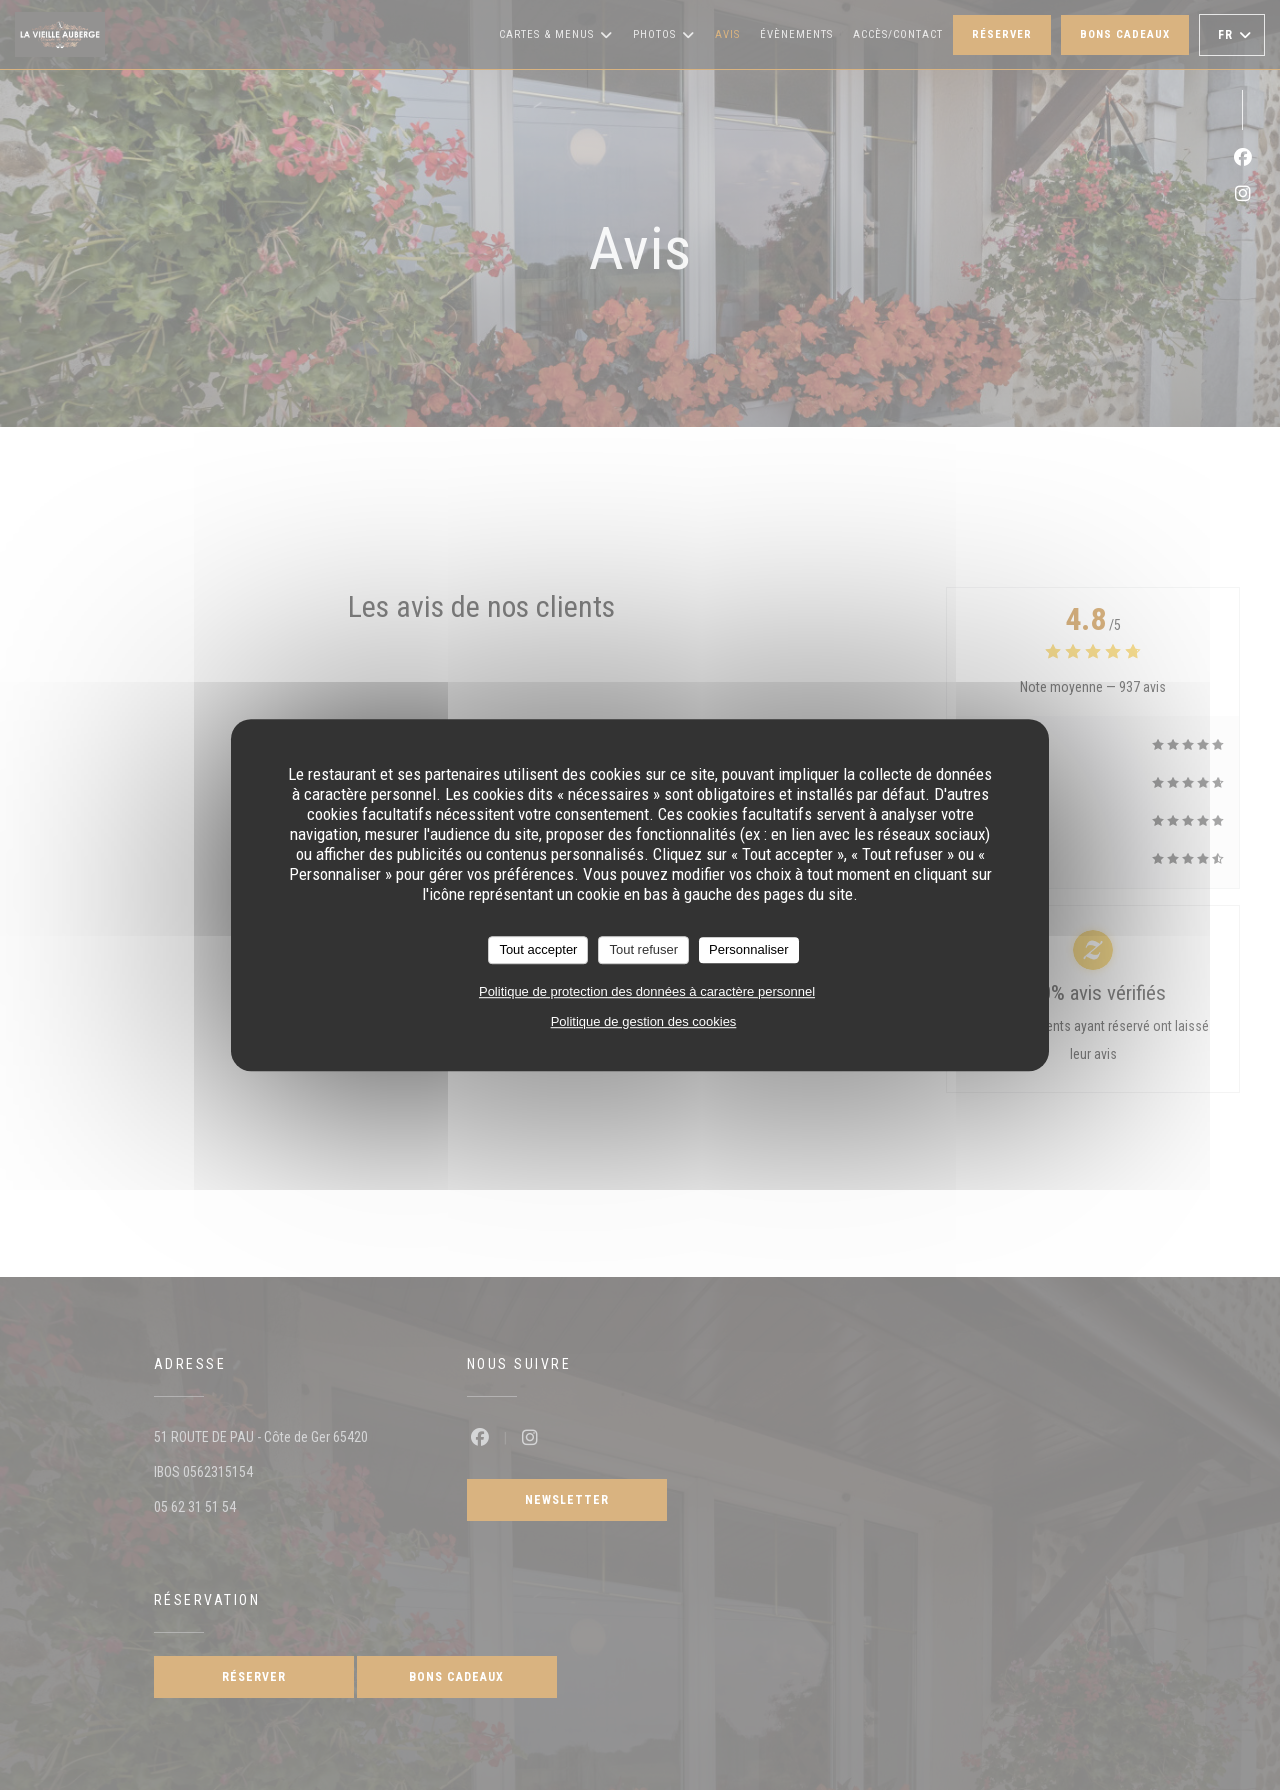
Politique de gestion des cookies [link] (644, 1021)
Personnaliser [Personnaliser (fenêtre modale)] (749, 949)
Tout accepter (538, 949)
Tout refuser (643, 949)
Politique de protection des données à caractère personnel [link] (647, 991)
